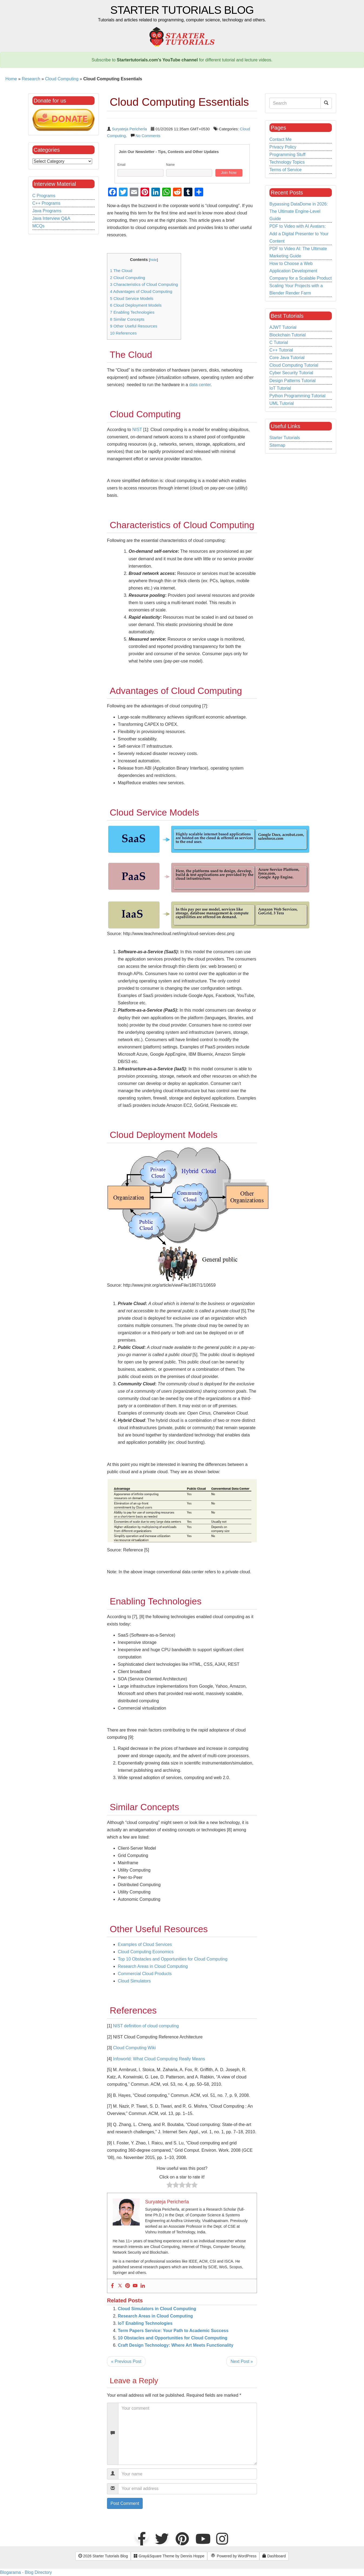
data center (200, 384)
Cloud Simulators (134, 1981)
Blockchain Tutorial (287, 335)
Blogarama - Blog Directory (26, 2572)
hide (153, 260)
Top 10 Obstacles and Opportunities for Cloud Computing (173, 1959)
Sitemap (277, 445)
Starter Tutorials (284, 437)
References (123, 333)
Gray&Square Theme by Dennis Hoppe (169, 2556)
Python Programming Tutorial (297, 395)
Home (11, 79)
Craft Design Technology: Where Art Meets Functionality (175, 2345)
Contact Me (280, 139)
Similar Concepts (127, 319)
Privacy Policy (282, 147)
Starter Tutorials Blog (182, 10)
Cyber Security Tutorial (291, 372)
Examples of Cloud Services (145, 1944)
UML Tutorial (281, 403)
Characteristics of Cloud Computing (144, 284)
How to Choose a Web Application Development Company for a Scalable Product (300, 270)
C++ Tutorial (281, 350)
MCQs (38, 226)
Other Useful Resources (133, 326)
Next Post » (242, 2361)
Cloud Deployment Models (136, 305)
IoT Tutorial (280, 388)
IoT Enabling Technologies (145, 2323)
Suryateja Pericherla (129, 129)
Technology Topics (287, 162)
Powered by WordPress (233, 2556)
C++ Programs (46, 203)
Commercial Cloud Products (145, 1973)
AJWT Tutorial (282, 327)
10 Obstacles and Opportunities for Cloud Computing (172, 2338)
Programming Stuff (287, 154)
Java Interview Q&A (51, 218)
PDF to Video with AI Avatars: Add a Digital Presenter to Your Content (299, 233)
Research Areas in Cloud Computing (153, 1966)
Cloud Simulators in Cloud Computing (157, 2308)
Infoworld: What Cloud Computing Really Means (159, 2059)
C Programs (43, 195)
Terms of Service (285, 169)
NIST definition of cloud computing (146, 2026)
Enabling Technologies (132, 312)
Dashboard (274, 2556)
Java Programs (47, 210)
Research (31, 79)
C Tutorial (278, 342)
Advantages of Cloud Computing (141, 291)
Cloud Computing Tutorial (293, 365)
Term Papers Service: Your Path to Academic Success (173, 2330)
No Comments (148, 136)
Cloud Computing (62, 79)
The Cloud (121, 270)
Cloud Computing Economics (145, 1951)
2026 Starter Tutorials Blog (103, 2556)
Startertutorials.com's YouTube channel (157, 60)
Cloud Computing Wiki (134, 2047)
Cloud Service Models (131, 298)
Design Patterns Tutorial (292, 380)
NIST (137, 429)
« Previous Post (126, 2361)
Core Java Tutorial (287, 357)
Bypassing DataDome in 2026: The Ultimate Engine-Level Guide (298, 211)
